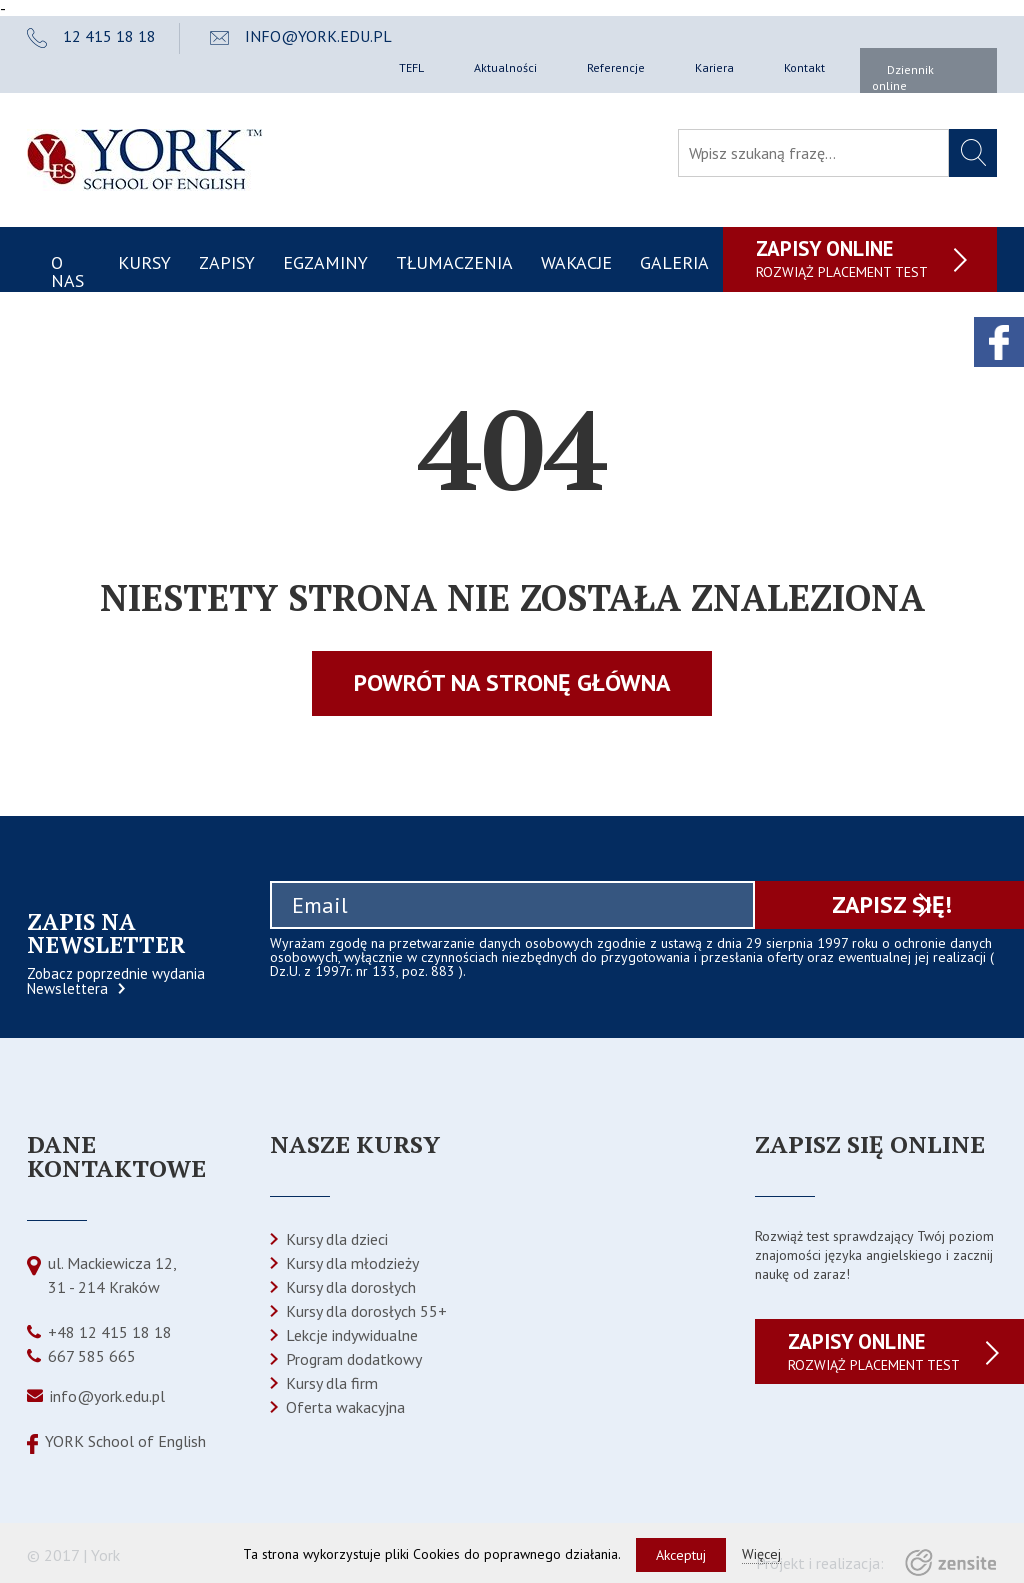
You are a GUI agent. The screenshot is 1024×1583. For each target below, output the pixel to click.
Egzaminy (325, 262)
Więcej (761, 1554)
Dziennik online (903, 77)
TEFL (411, 67)
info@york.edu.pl (107, 1396)
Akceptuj (681, 1555)
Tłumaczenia (454, 262)
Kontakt (804, 67)
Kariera (714, 67)
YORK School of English (125, 1441)
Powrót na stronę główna (512, 682)
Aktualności (505, 67)
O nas (67, 271)
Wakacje (576, 262)
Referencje (616, 67)
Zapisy (227, 262)
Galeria (674, 262)
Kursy (144, 262)
